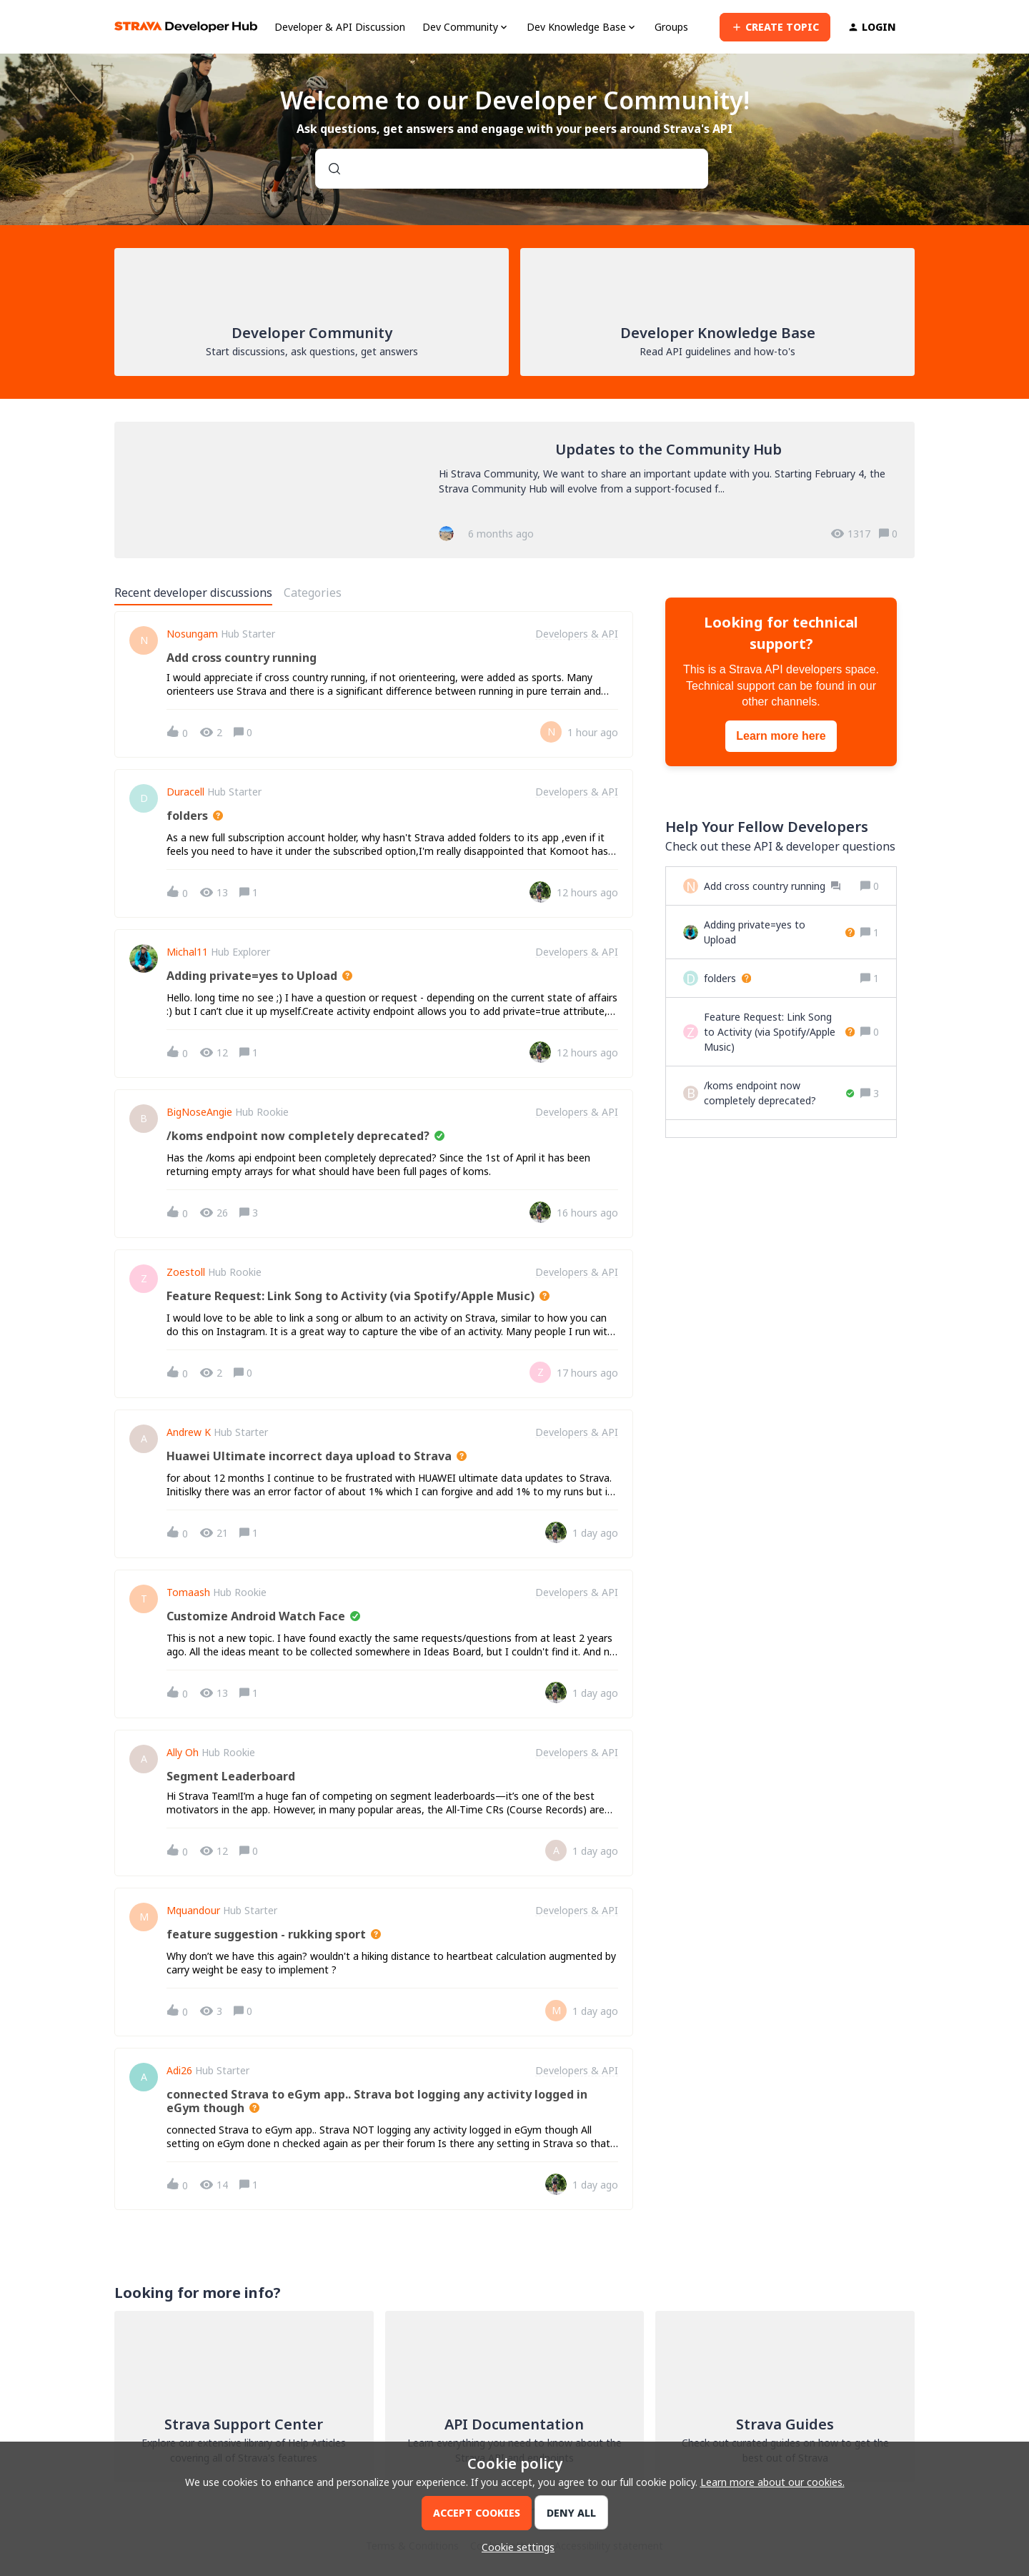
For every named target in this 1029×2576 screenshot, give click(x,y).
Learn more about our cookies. (772, 2482)
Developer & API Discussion (339, 27)
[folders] (727, 978)
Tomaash (188, 1592)
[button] (514, 2547)
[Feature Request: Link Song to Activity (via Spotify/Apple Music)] (779, 1031)
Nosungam (192, 634)
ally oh (182, 1753)
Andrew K (188, 1432)
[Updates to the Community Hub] (514, 490)
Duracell (185, 792)
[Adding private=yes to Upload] (779, 932)
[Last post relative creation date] (592, 732)
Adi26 (179, 2071)
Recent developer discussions (193, 592)
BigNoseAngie (199, 1112)
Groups (671, 27)
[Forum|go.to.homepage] (185, 26)
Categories (313, 592)
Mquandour (193, 1911)
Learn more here (780, 736)
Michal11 (187, 952)
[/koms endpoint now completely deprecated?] (779, 1093)
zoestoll (185, 1272)
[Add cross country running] (772, 886)
